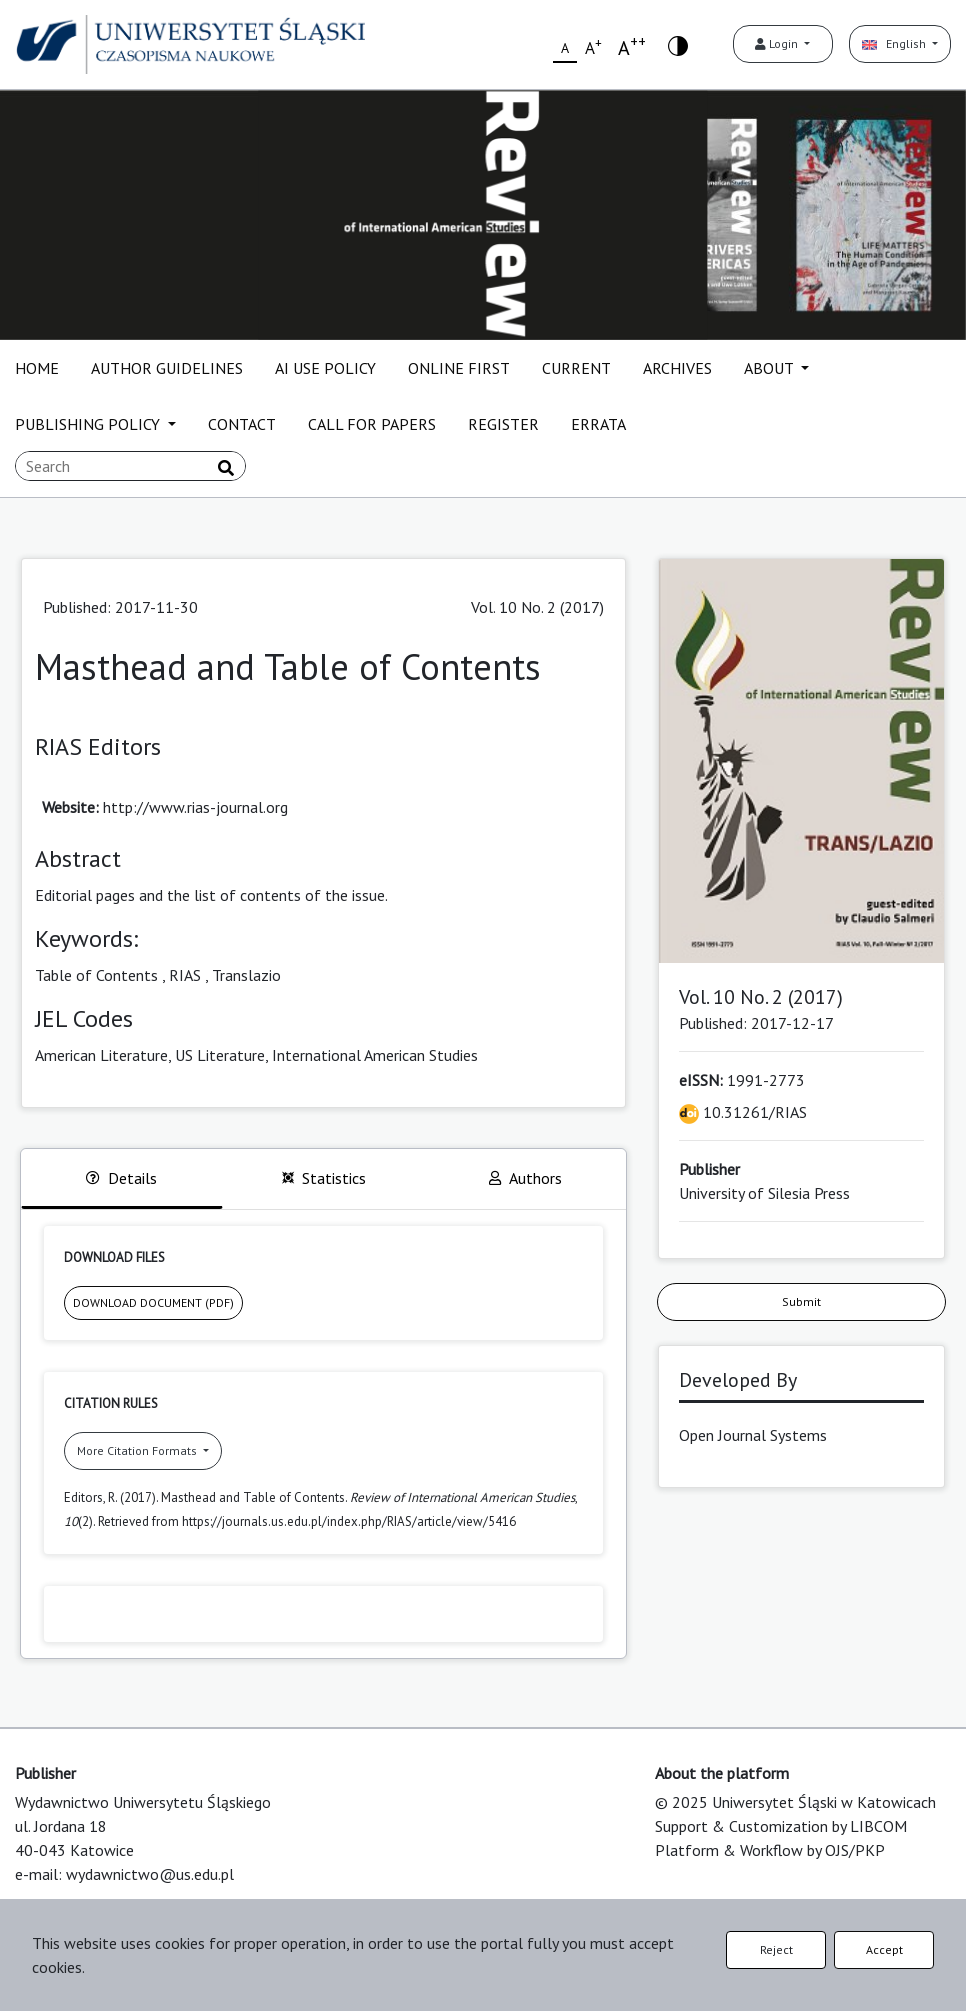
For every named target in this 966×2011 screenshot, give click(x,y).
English (895, 43)
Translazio (246, 975)
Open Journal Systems (753, 1435)
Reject (776, 1949)
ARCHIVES (677, 368)
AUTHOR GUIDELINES (167, 368)
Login (778, 43)
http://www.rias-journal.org (195, 807)
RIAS (185, 975)
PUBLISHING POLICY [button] (89, 424)
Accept (884, 1949)
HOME (37, 368)
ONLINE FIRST (459, 368)
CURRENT (576, 368)
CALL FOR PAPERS (372, 424)
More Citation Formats (138, 1450)
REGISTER (503, 424)
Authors (525, 1178)
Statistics (324, 1178)
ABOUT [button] (770, 368)
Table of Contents (96, 975)
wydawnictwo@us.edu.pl (150, 1874)
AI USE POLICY (325, 368)
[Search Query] (130, 466)
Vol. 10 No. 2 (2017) (537, 607)
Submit (801, 1301)
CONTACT (242, 424)
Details (121, 1178)
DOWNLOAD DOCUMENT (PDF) (153, 1302)
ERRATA (598, 424)
